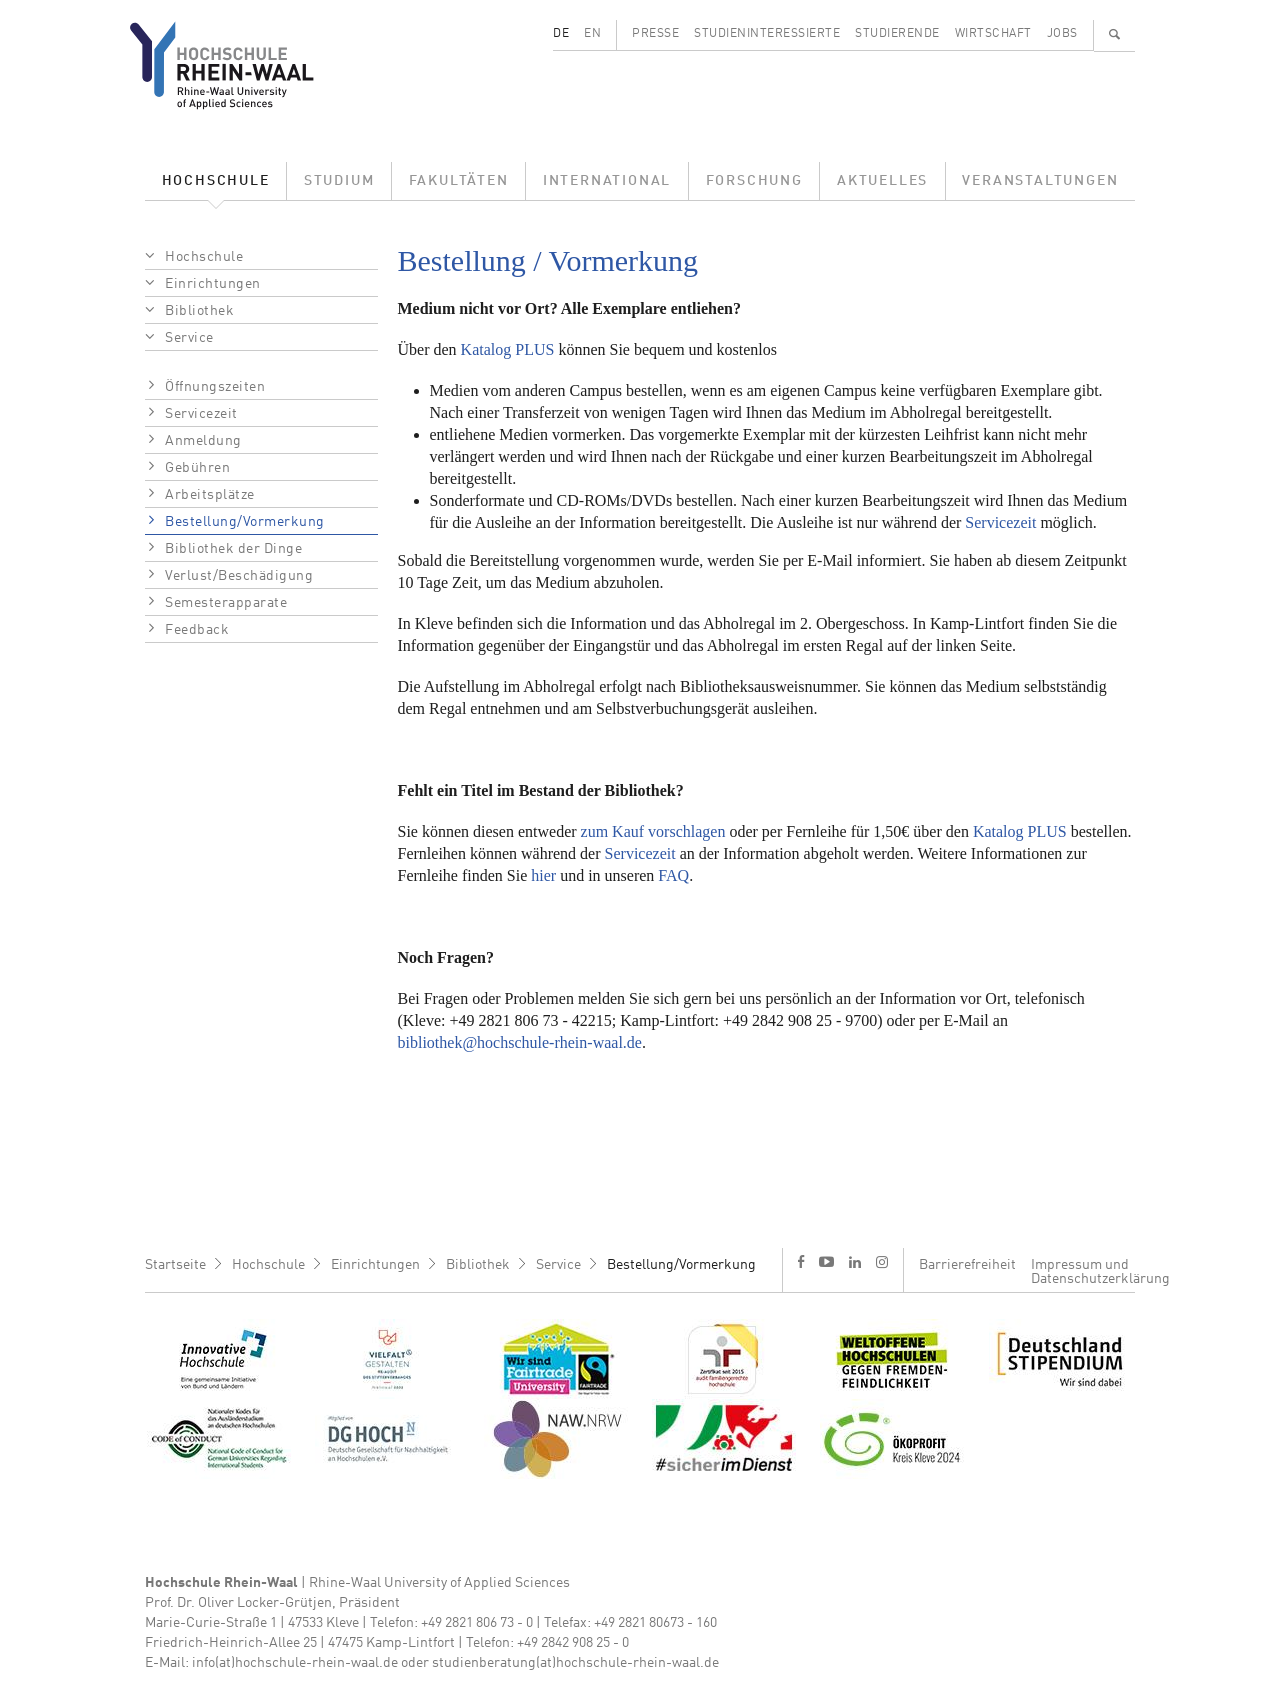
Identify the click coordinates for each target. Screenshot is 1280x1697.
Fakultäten (459, 181)
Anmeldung (203, 441)
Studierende (897, 34)
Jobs (1062, 34)
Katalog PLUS (508, 349)
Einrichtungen (213, 284)
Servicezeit (201, 414)
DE (561, 34)
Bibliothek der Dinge (233, 549)
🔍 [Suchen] (1115, 34)
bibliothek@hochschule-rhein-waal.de (520, 1042)
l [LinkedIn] (855, 1262)
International (607, 181)
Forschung (754, 181)
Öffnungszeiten (215, 387)
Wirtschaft (993, 34)
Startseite (175, 1265)
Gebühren (197, 468)
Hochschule (216, 181)
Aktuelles (882, 181)
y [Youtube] (826, 1261)
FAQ (673, 875)
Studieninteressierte (767, 34)
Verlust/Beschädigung (239, 576)
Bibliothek (199, 311)
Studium (339, 181)
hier (543, 875)
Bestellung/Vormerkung (245, 522)
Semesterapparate (226, 603)
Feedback (197, 630)
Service (189, 338)
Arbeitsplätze (210, 495)
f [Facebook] (801, 1261)
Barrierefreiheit (967, 1265)
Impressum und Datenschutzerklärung (1100, 1272)
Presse (655, 34)
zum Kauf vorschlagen (653, 831)
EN (592, 34)
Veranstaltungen (1040, 181)
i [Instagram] (882, 1262)
